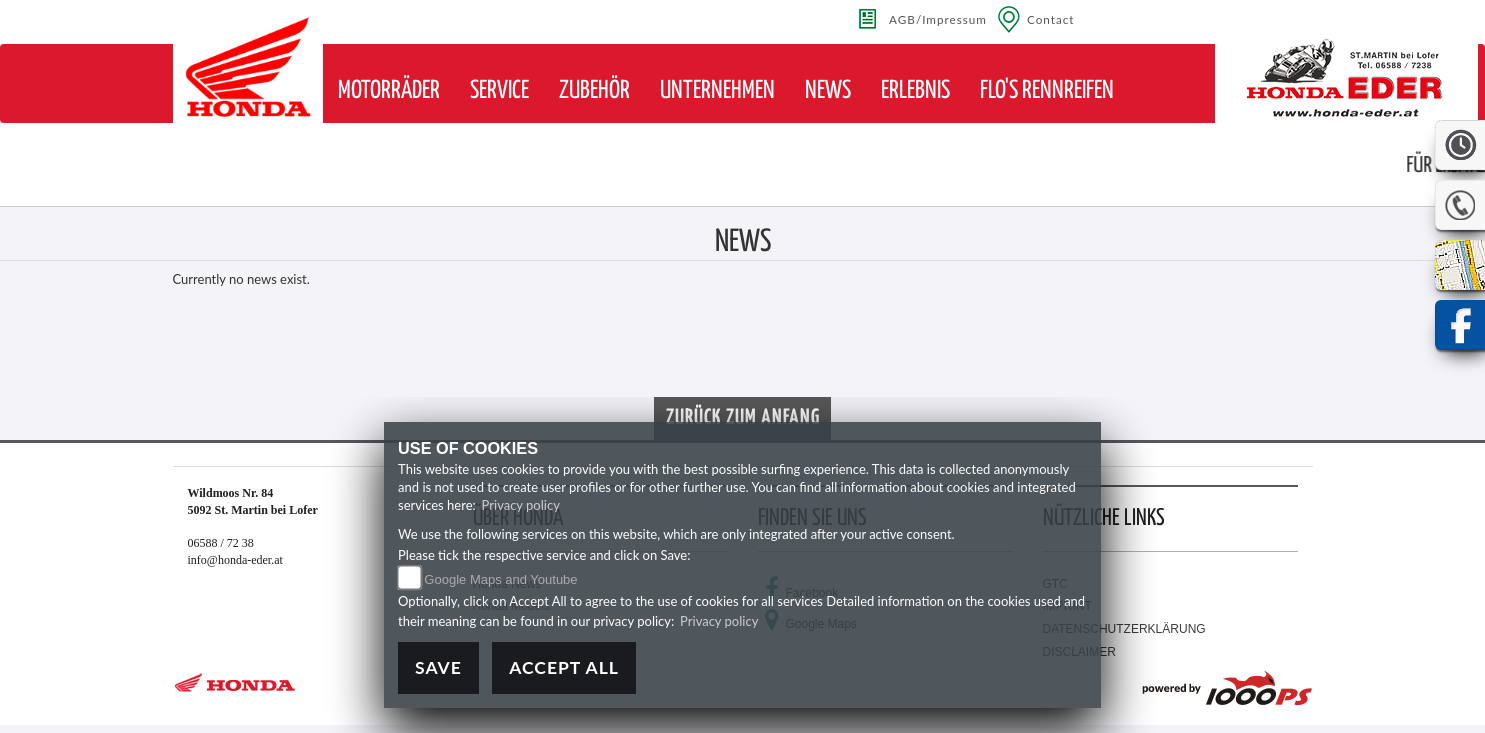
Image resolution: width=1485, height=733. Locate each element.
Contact (1051, 19)
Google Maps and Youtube (500, 579)
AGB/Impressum (938, 19)
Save (438, 667)
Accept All (564, 667)
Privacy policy (521, 505)
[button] (389, 91)
